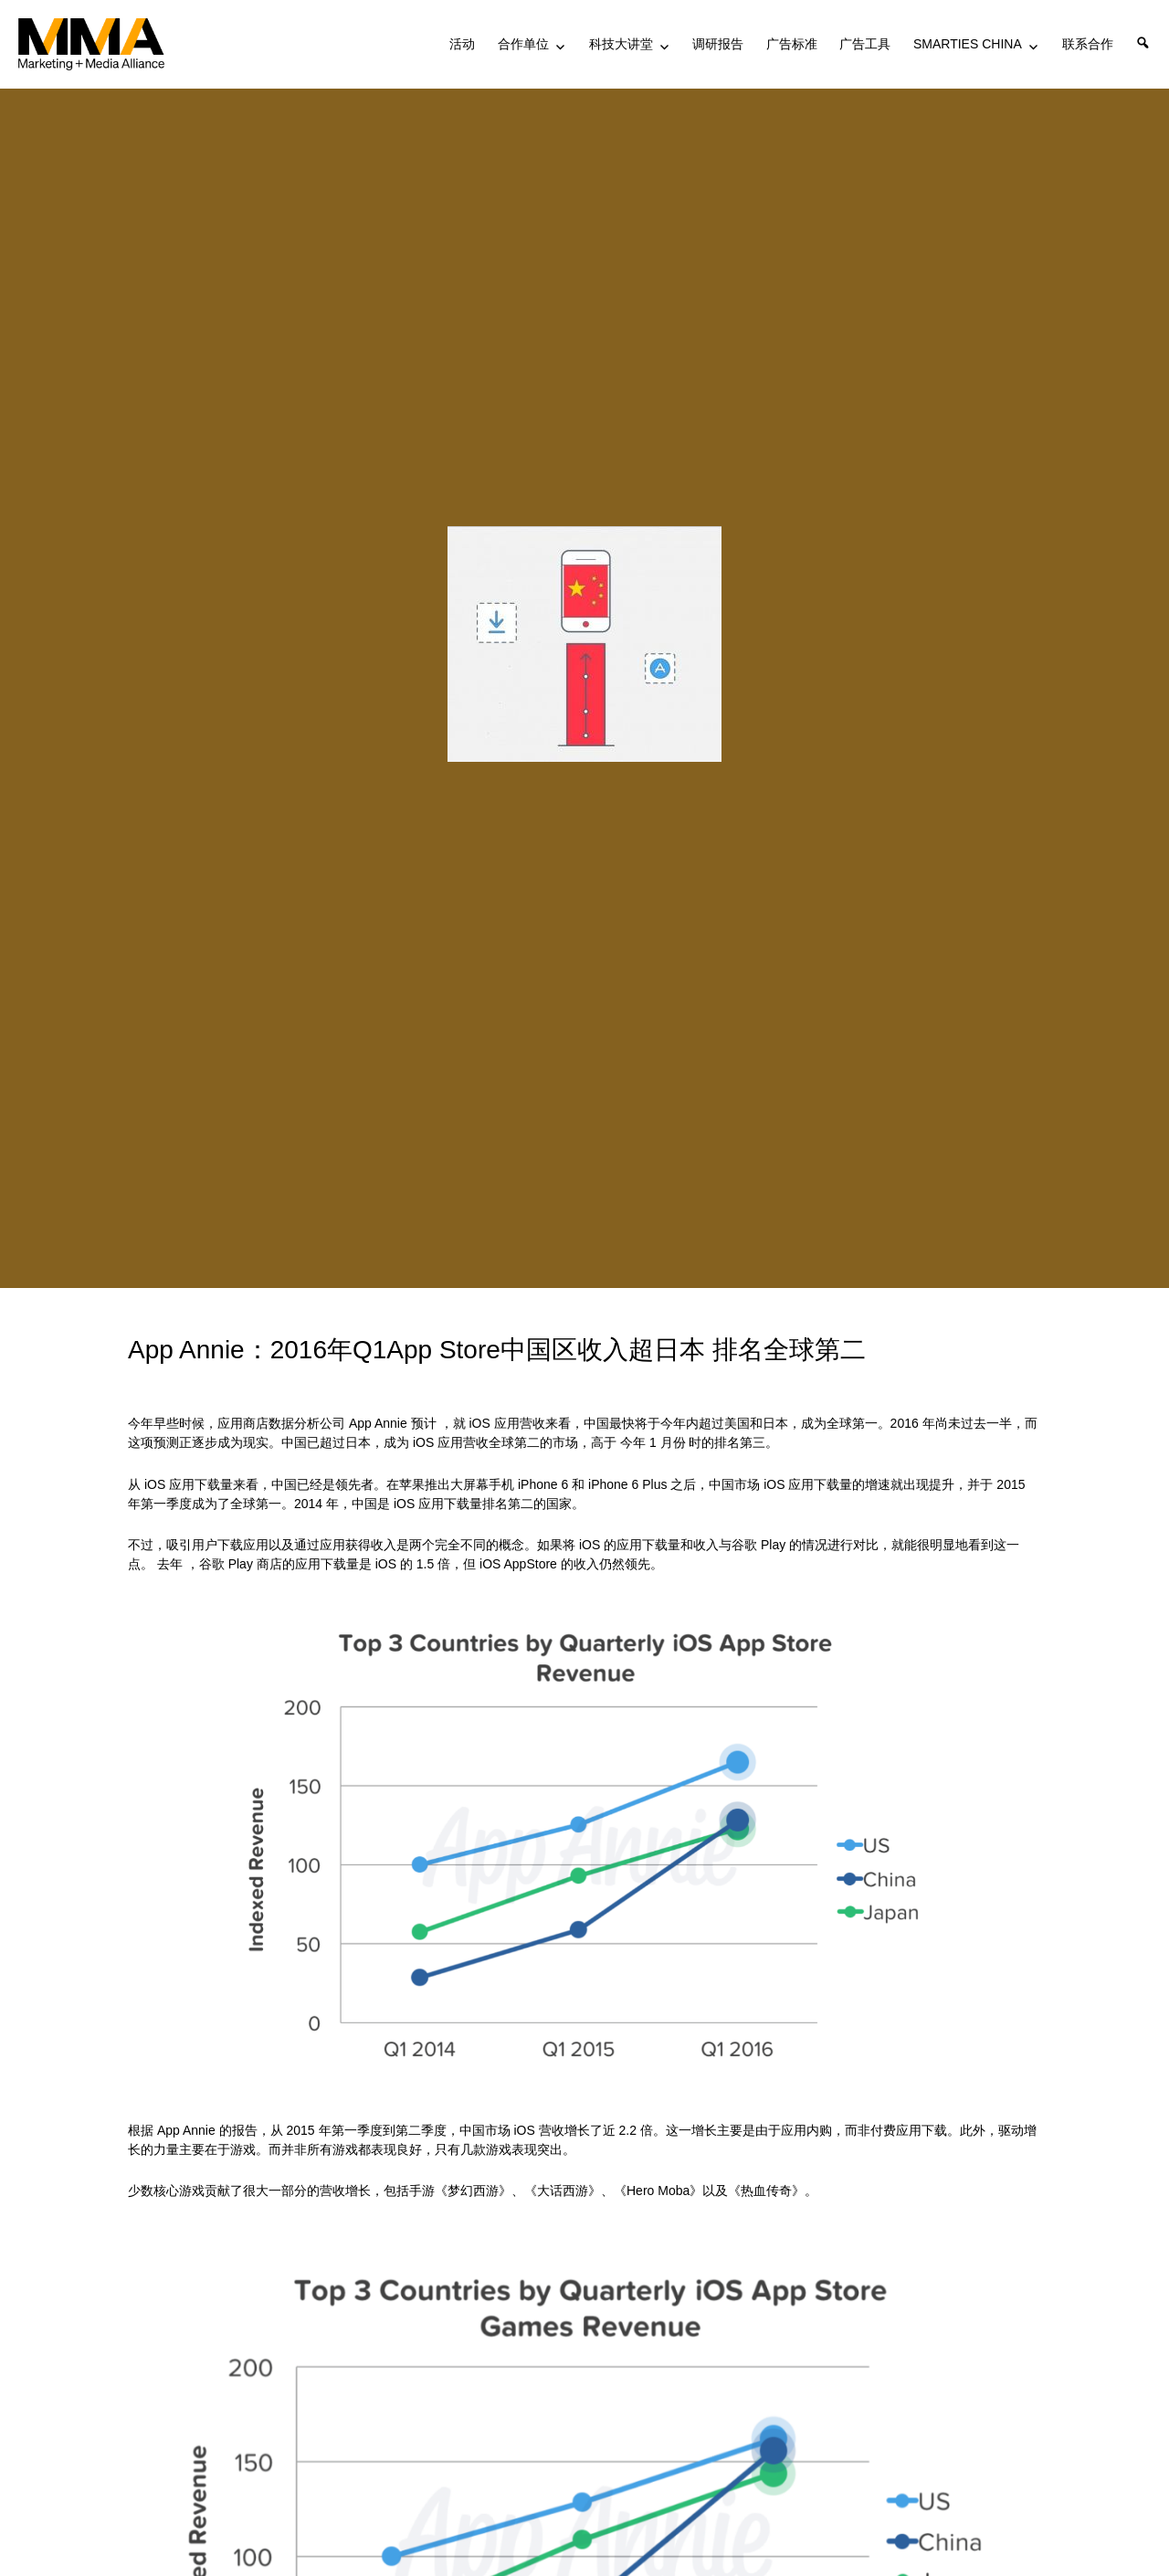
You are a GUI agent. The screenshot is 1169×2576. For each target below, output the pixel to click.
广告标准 (791, 44)
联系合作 (1087, 44)
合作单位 (523, 44)
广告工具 (864, 44)
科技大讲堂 (621, 44)
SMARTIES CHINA (967, 44)
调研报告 (717, 44)
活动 (462, 44)
